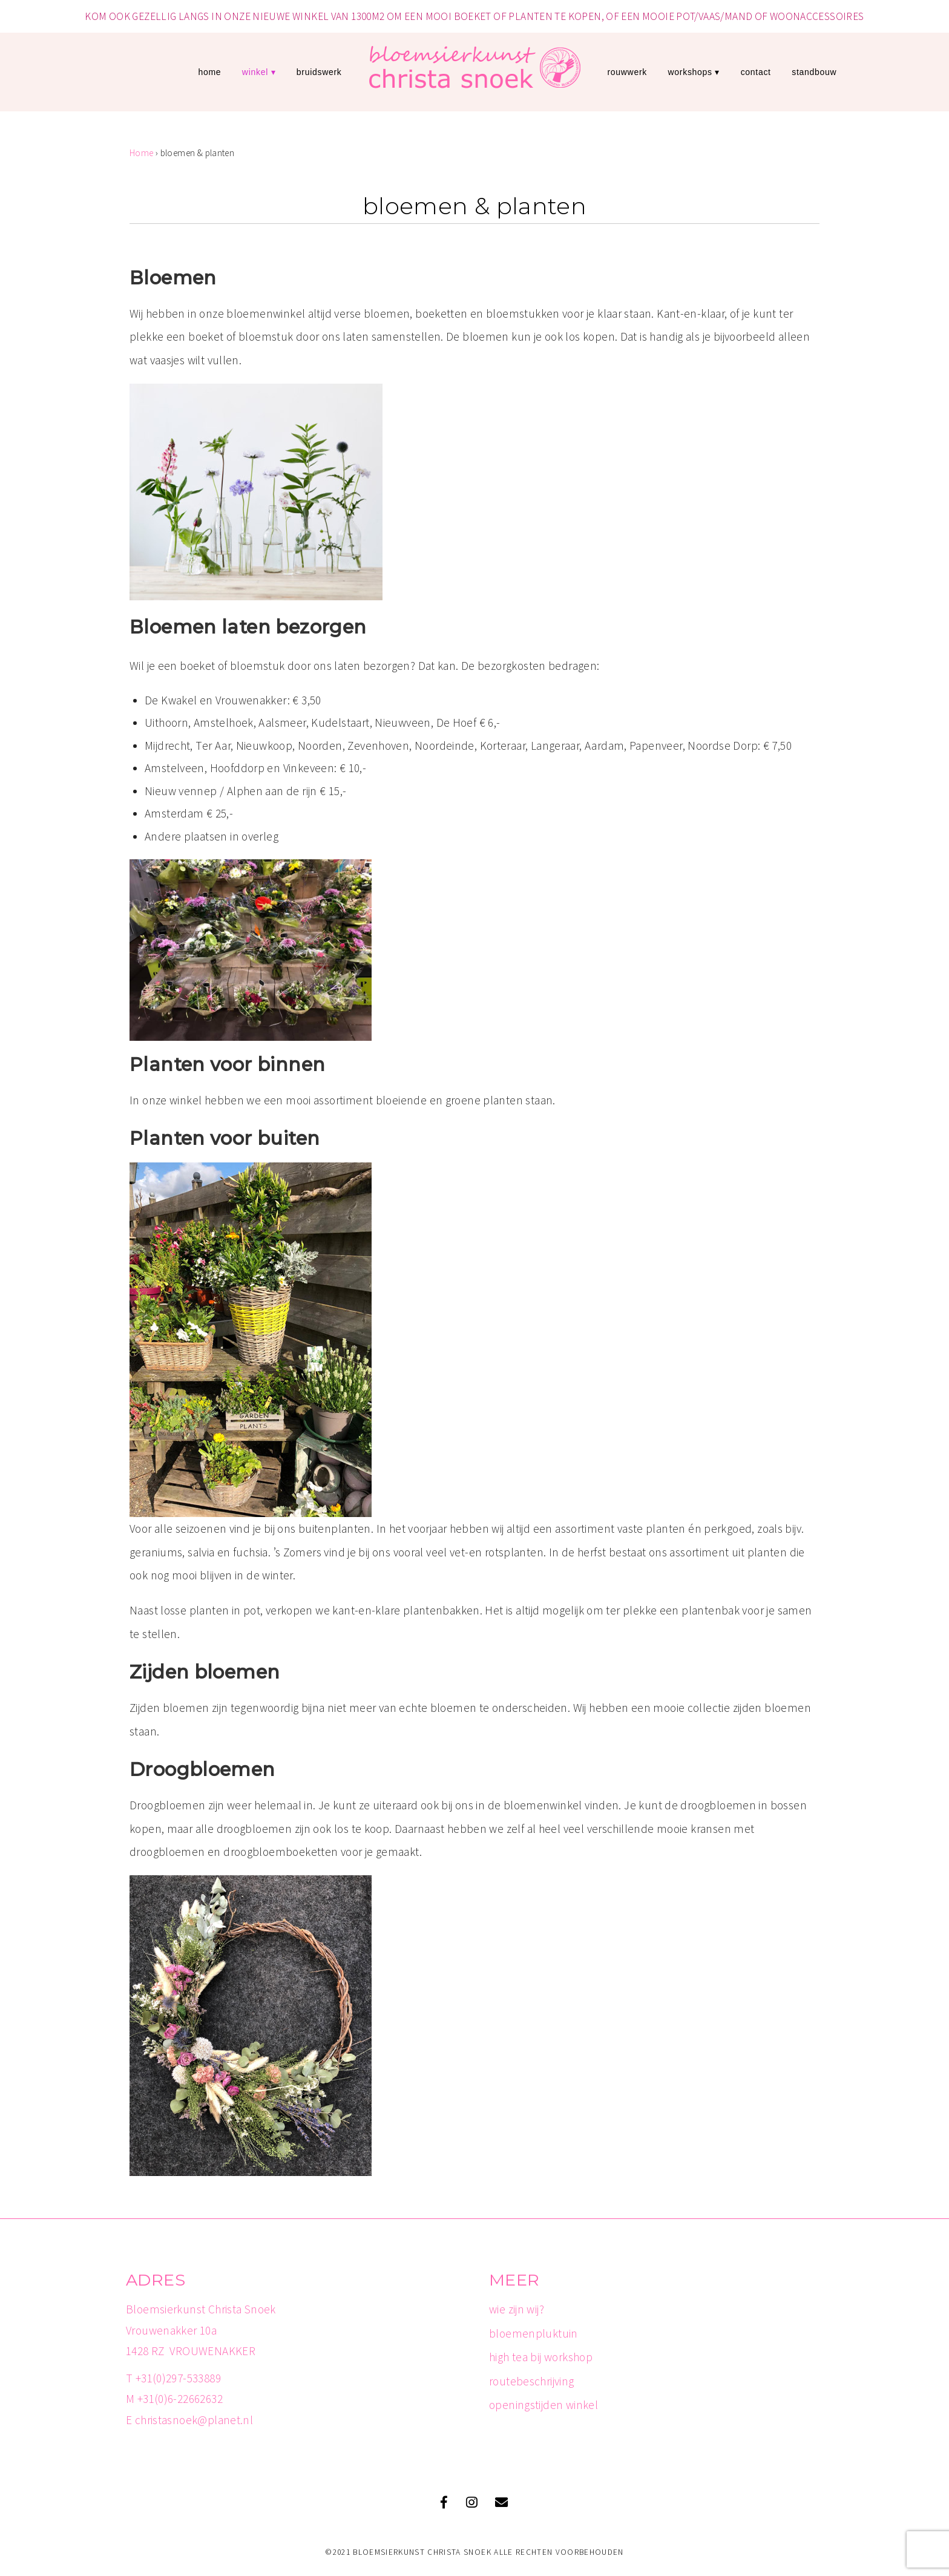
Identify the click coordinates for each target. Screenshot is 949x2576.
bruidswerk (319, 72)
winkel (255, 72)
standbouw (814, 72)
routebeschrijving (531, 2381)
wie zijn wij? (516, 2309)
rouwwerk (627, 72)
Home (209, 72)
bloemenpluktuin (533, 2333)
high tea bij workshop (541, 2357)
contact (756, 72)
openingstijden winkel (543, 2404)
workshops (690, 72)
